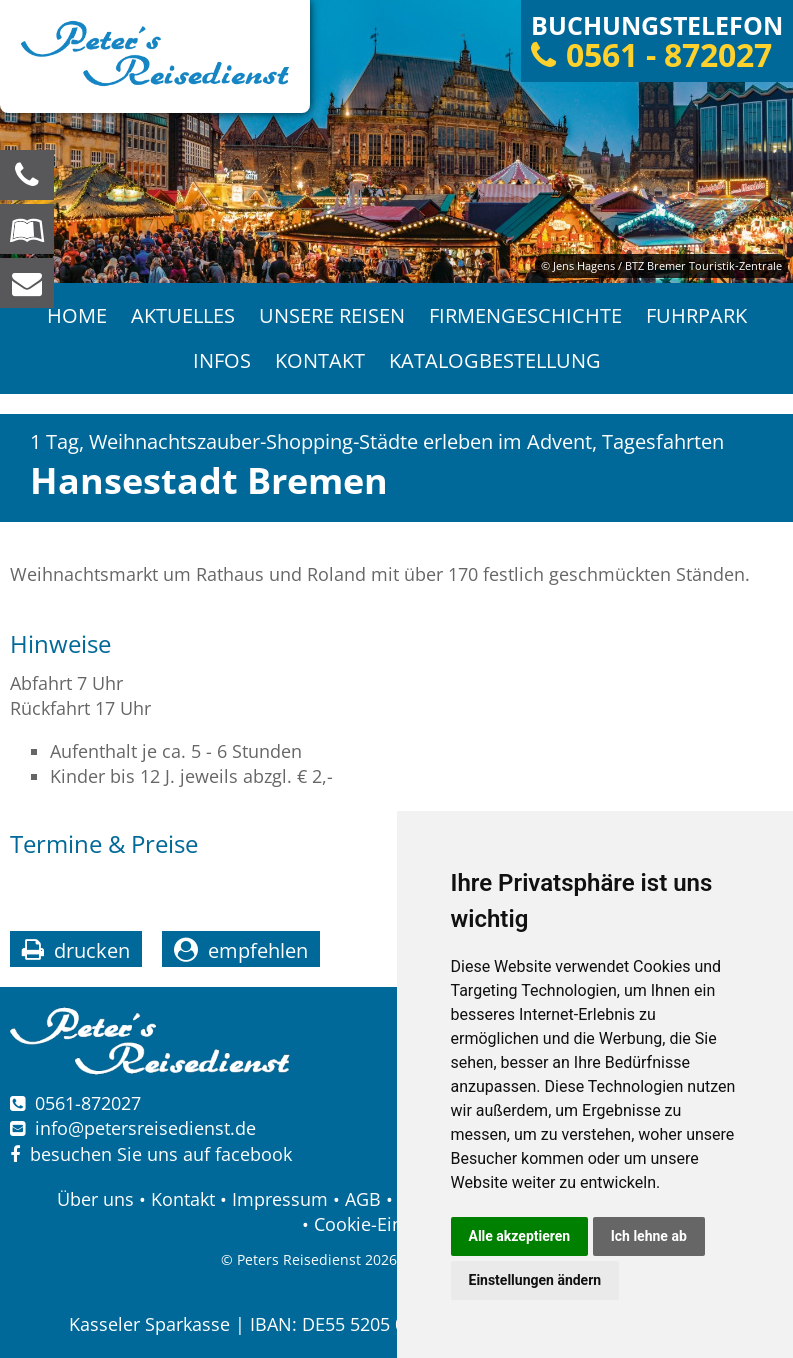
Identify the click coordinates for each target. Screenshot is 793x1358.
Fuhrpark (696, 315)
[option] (396, 141)
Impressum (280, 1199)
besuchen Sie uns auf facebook (151, 1154)
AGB (363, 1199)
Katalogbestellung (495, 360)
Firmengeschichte (525, 315)
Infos (222, 360)
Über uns (95, 1199)
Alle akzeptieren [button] (520, 1236)
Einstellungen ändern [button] (535, 1280)
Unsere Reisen (332, 315)
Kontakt (320, 360)
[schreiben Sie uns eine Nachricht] (27, 283)
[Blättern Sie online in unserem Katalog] (27, 229)
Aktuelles (183, 315)
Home (77, 315)
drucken (92, 950)
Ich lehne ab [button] (649, 1236)
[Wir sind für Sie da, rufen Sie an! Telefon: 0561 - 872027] (27, 175)
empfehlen (258, 950)
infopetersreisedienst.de (145, 1128)
